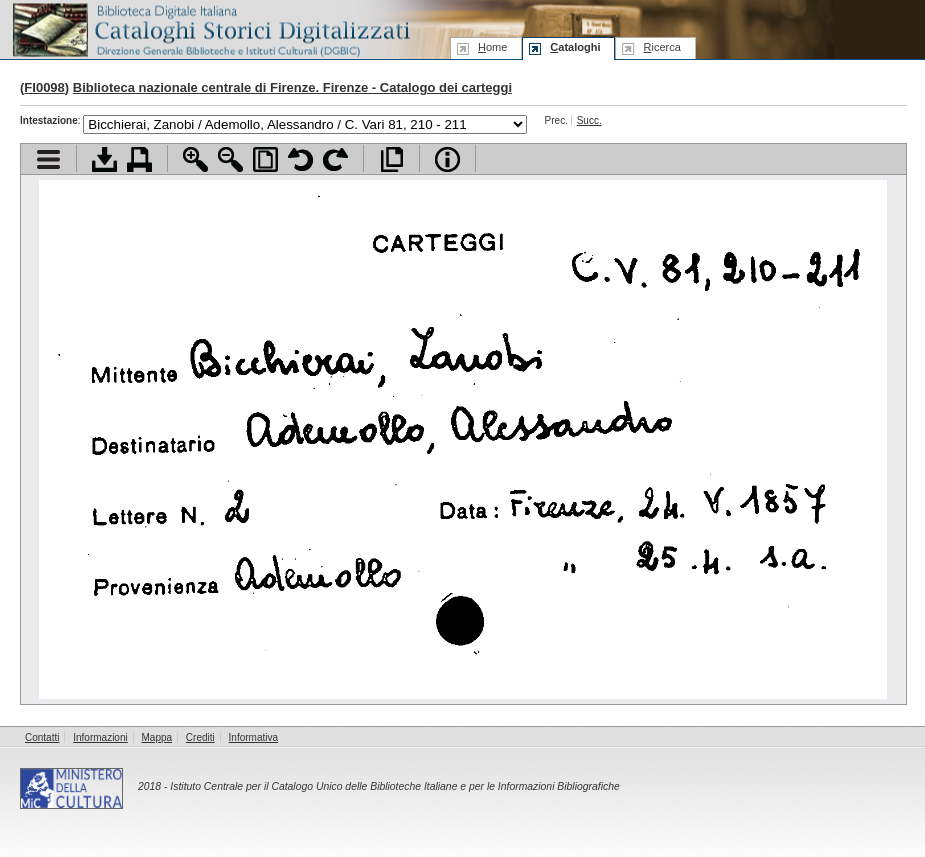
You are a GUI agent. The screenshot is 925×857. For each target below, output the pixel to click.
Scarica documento (104, 159)
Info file (447, 159)
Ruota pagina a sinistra (300, 159)
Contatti (42, 737)
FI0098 (44, 87)
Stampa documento (139, 159)
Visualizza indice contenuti (48, 159)
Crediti (200, 737)
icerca (661, 47)
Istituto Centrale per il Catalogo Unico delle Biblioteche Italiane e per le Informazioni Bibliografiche (394, 786)
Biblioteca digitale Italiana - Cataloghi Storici (210, 28)
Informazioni (100, 737)
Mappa (157, 737)
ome (492, 47)
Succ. (589, 120)
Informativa (253, 737)
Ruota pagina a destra (335, 159)
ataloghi (575, 47)
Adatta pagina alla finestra (265, 159)
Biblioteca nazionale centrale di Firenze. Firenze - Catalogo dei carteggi (292, 87)
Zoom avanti (195, 159)
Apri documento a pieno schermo (391, 159)
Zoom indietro (230, 159)
